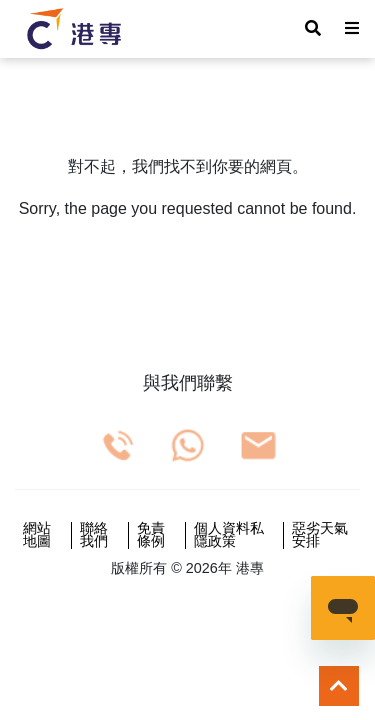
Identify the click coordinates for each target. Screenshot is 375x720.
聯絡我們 (94, 535)
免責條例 (151, 535)
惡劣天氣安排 (320, 535)
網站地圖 (37, 535)
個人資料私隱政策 (229, 535)
